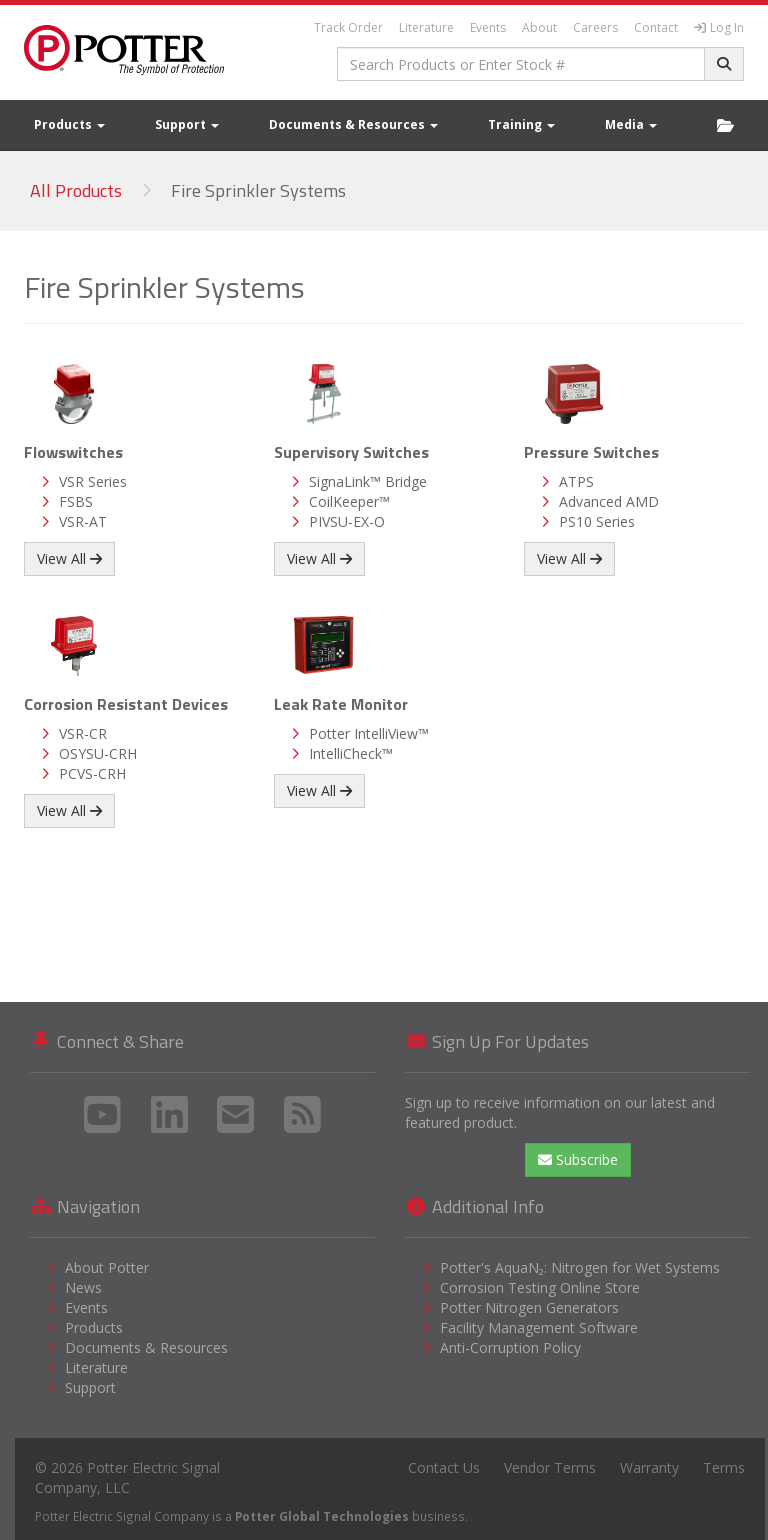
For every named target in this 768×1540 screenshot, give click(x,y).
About (539, 27)
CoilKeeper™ (349, 501)
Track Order (348, 27)
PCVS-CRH (92, 773)
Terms (724, 1467)
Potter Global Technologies (322, 1516)
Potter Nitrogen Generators (529, 1307)
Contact (656, 27)
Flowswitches (73, 452)
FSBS (76, 501)
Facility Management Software (539, 1327)
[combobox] (521, 64)
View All (69, 558)
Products (69, 124)
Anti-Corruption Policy (510, 1347)
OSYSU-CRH (98, 753)
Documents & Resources (353, 124)
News (83, 1287)
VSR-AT (83, 521)
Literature (426, 27)
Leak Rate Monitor (341, 704)
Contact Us (444, 1467)
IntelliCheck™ (351, 753)
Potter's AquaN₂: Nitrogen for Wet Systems (580, 1267)
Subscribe (578, 1159)
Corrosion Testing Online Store (540, 1287)
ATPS (576, 481)
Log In (719, 27)
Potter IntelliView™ (369, 733)
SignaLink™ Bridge (368, 481)
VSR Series (93, 481)
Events (488, 27)
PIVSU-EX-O (347, 521)
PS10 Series (597, 521)
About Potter (107, 1267)
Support (187, 124)
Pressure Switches (591, 452)
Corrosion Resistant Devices (126, 704)
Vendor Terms (550, 1467)
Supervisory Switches (351, 452)
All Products (76, 190)
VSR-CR (83, 733)
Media (631, 124)
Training (521, 124)
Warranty (649, 1467)
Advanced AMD (609, 501)
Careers (595, 27)
